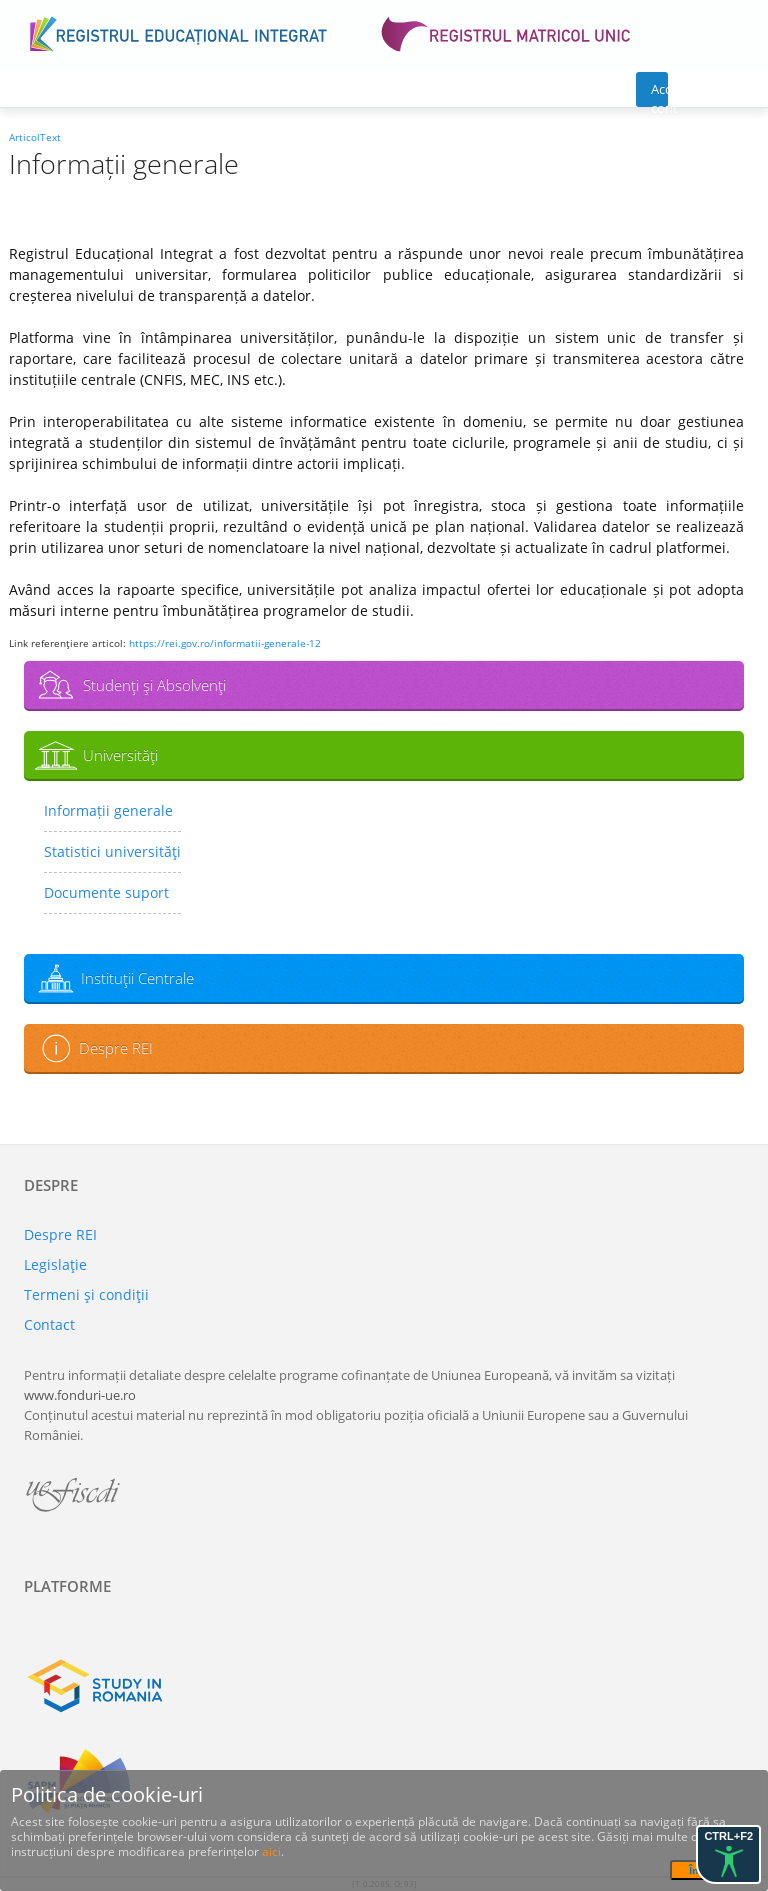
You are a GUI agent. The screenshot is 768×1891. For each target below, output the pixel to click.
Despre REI (116, 1048)
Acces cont (659, 93)
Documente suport (106, 892)
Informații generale (108, 810)
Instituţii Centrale (137, 978)
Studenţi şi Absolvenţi (154, 685)
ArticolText (35, 137)
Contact (49, 1324)
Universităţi (120, 755)
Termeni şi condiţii (86, 1294)
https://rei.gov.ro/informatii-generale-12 (225, 643)
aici (271, 1851)
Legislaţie (55, 1264)
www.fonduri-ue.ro (80, 1395)
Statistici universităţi (112, 851)
